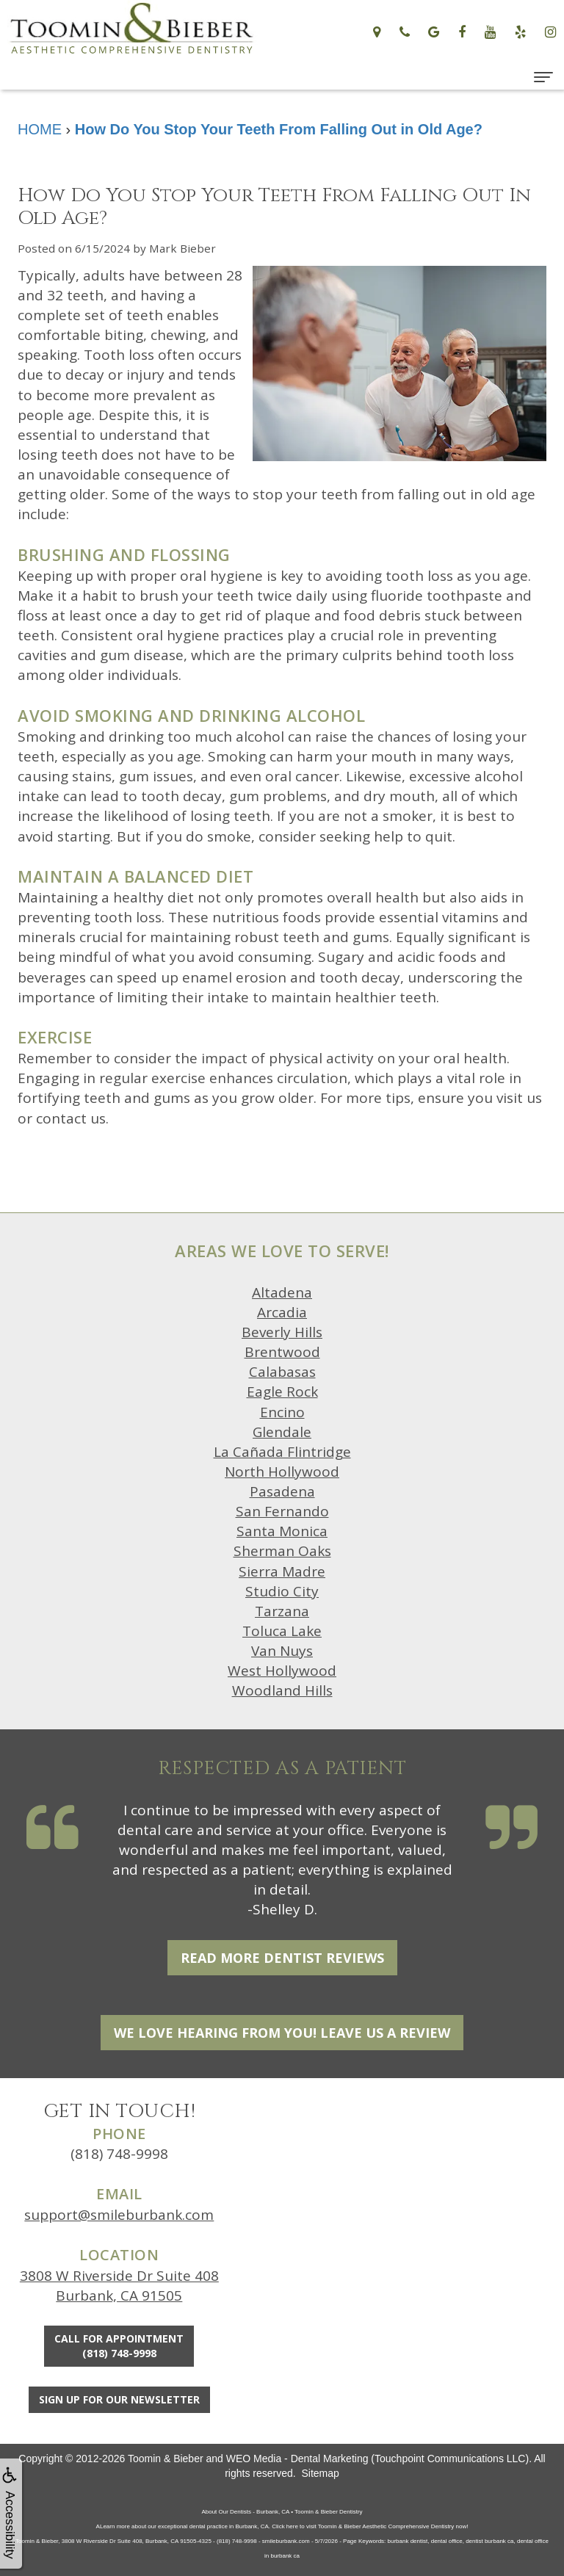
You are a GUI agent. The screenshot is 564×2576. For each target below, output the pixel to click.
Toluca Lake (282, 1630)
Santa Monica (282, 1531)
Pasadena (282, 1491)
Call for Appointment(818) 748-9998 (119, 2345)
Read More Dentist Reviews (282, 1958)
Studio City (282, 1591)
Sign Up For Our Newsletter (119, 2399)
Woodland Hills (282, 1690)
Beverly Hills (282, 1332)
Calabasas (282, 1371)
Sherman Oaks (282, 1550)
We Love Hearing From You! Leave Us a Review (282, 2032)
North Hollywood (282, 1471)
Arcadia (282, 1312)
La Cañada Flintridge (282, 1451)
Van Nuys (282, 1650)
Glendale (282, 1431)
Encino (282, 1412)
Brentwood (282, 1351)
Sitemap (320, 2473)
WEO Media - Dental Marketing (297, 2458)
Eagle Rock (282, 1391)
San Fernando (282, 1511)
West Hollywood (282, 1670)
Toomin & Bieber (165, 2458)
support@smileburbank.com (119, 2214)
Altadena (282, 1292)
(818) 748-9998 (119, 2153)
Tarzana (282, 1611)
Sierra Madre (282, 1571)
